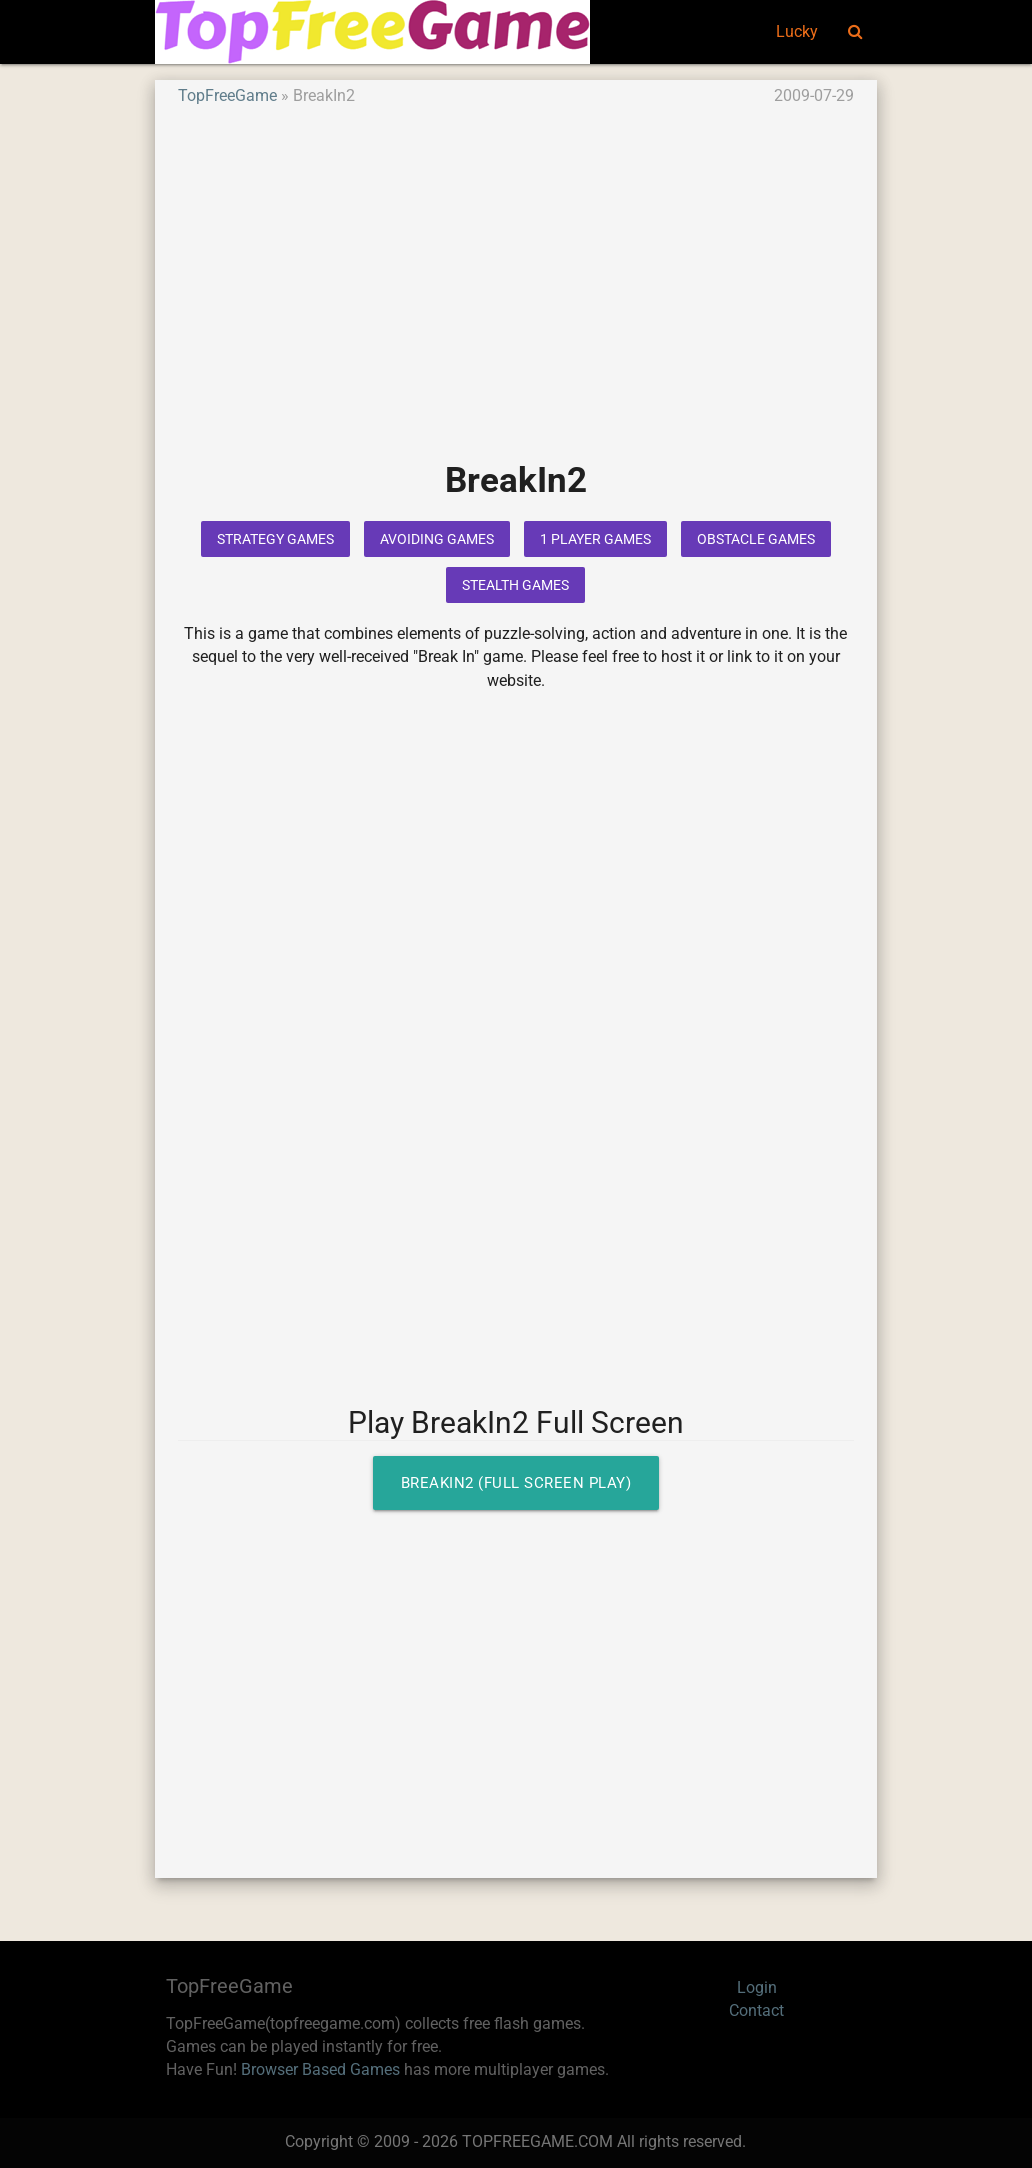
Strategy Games (275, 539)
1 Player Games (595, 539)
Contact (756, 2011)
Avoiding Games (437, 539)
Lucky (797, 32)
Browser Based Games (320, 2070)
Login (757, 1988)
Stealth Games (515, 585)
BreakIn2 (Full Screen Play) (516, 1483)
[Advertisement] (516, 298)
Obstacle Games (756, 539)
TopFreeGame (227, 96)
